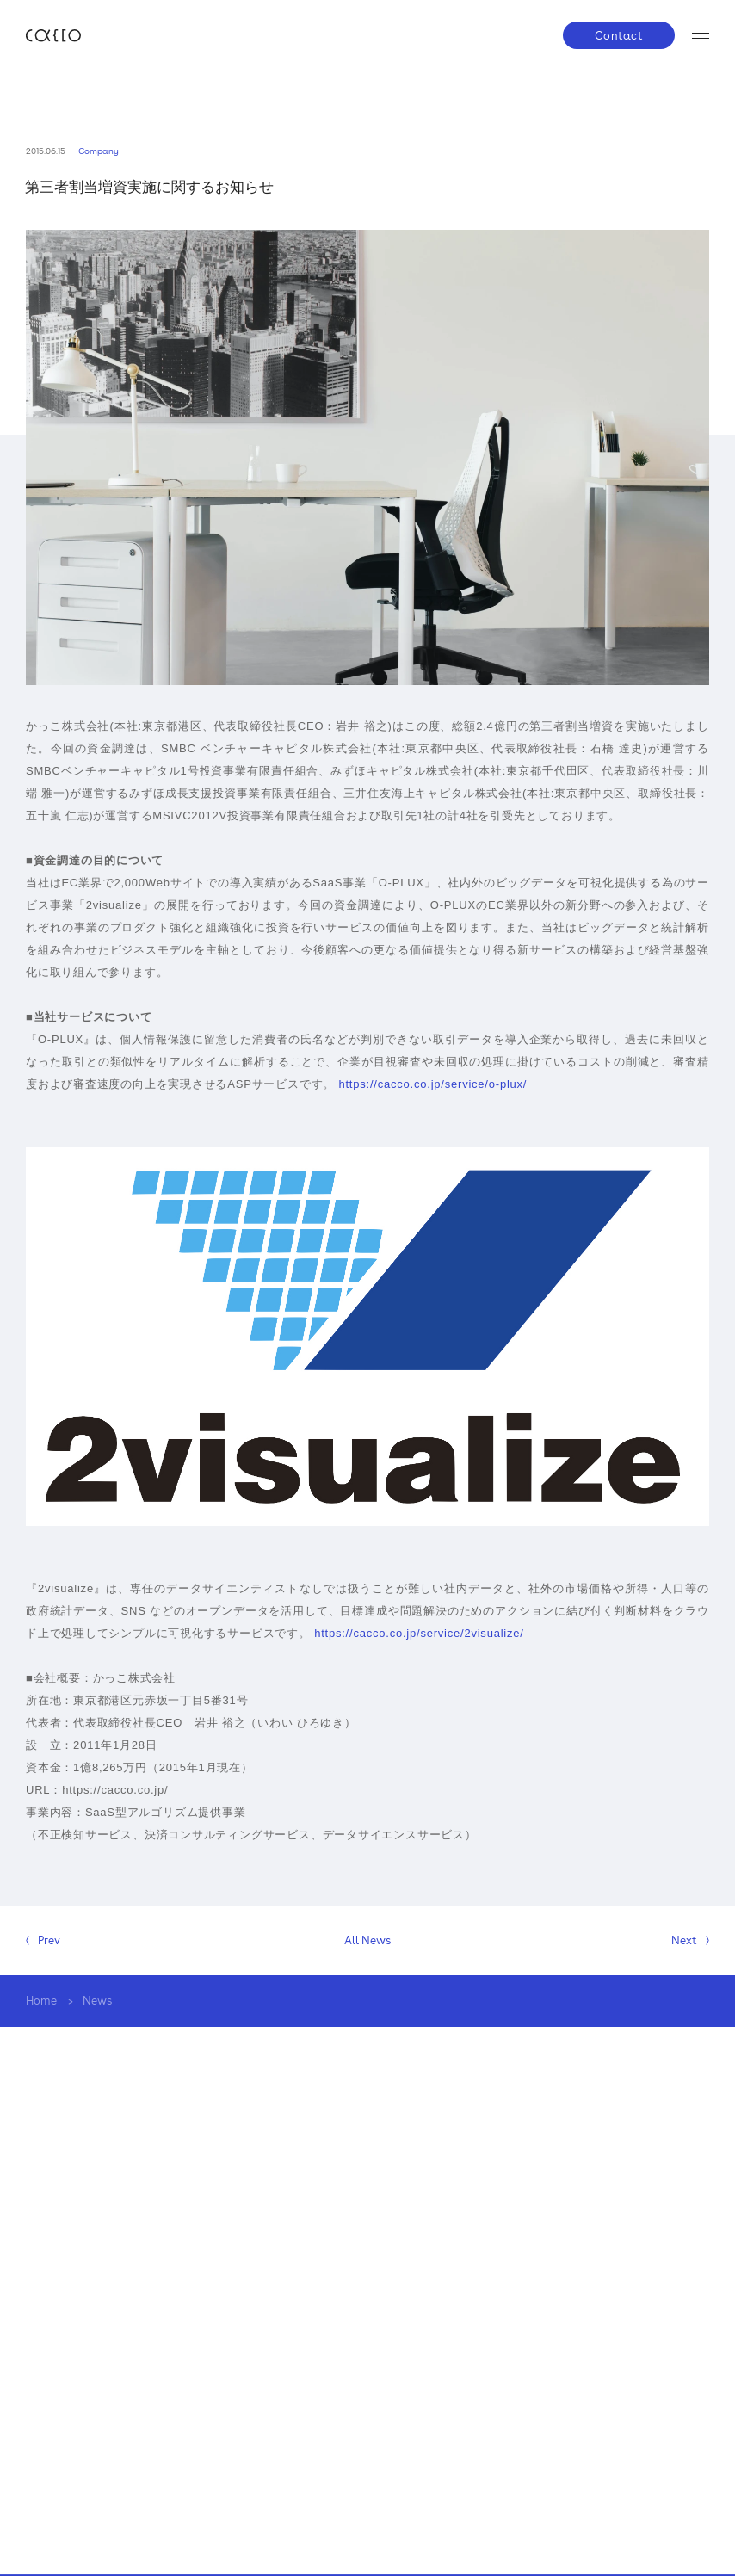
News (97, 2000)
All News (367, 1940)
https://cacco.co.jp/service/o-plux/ (432, 1084)
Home (41, 2000)
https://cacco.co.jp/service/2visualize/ (419, 1633)
